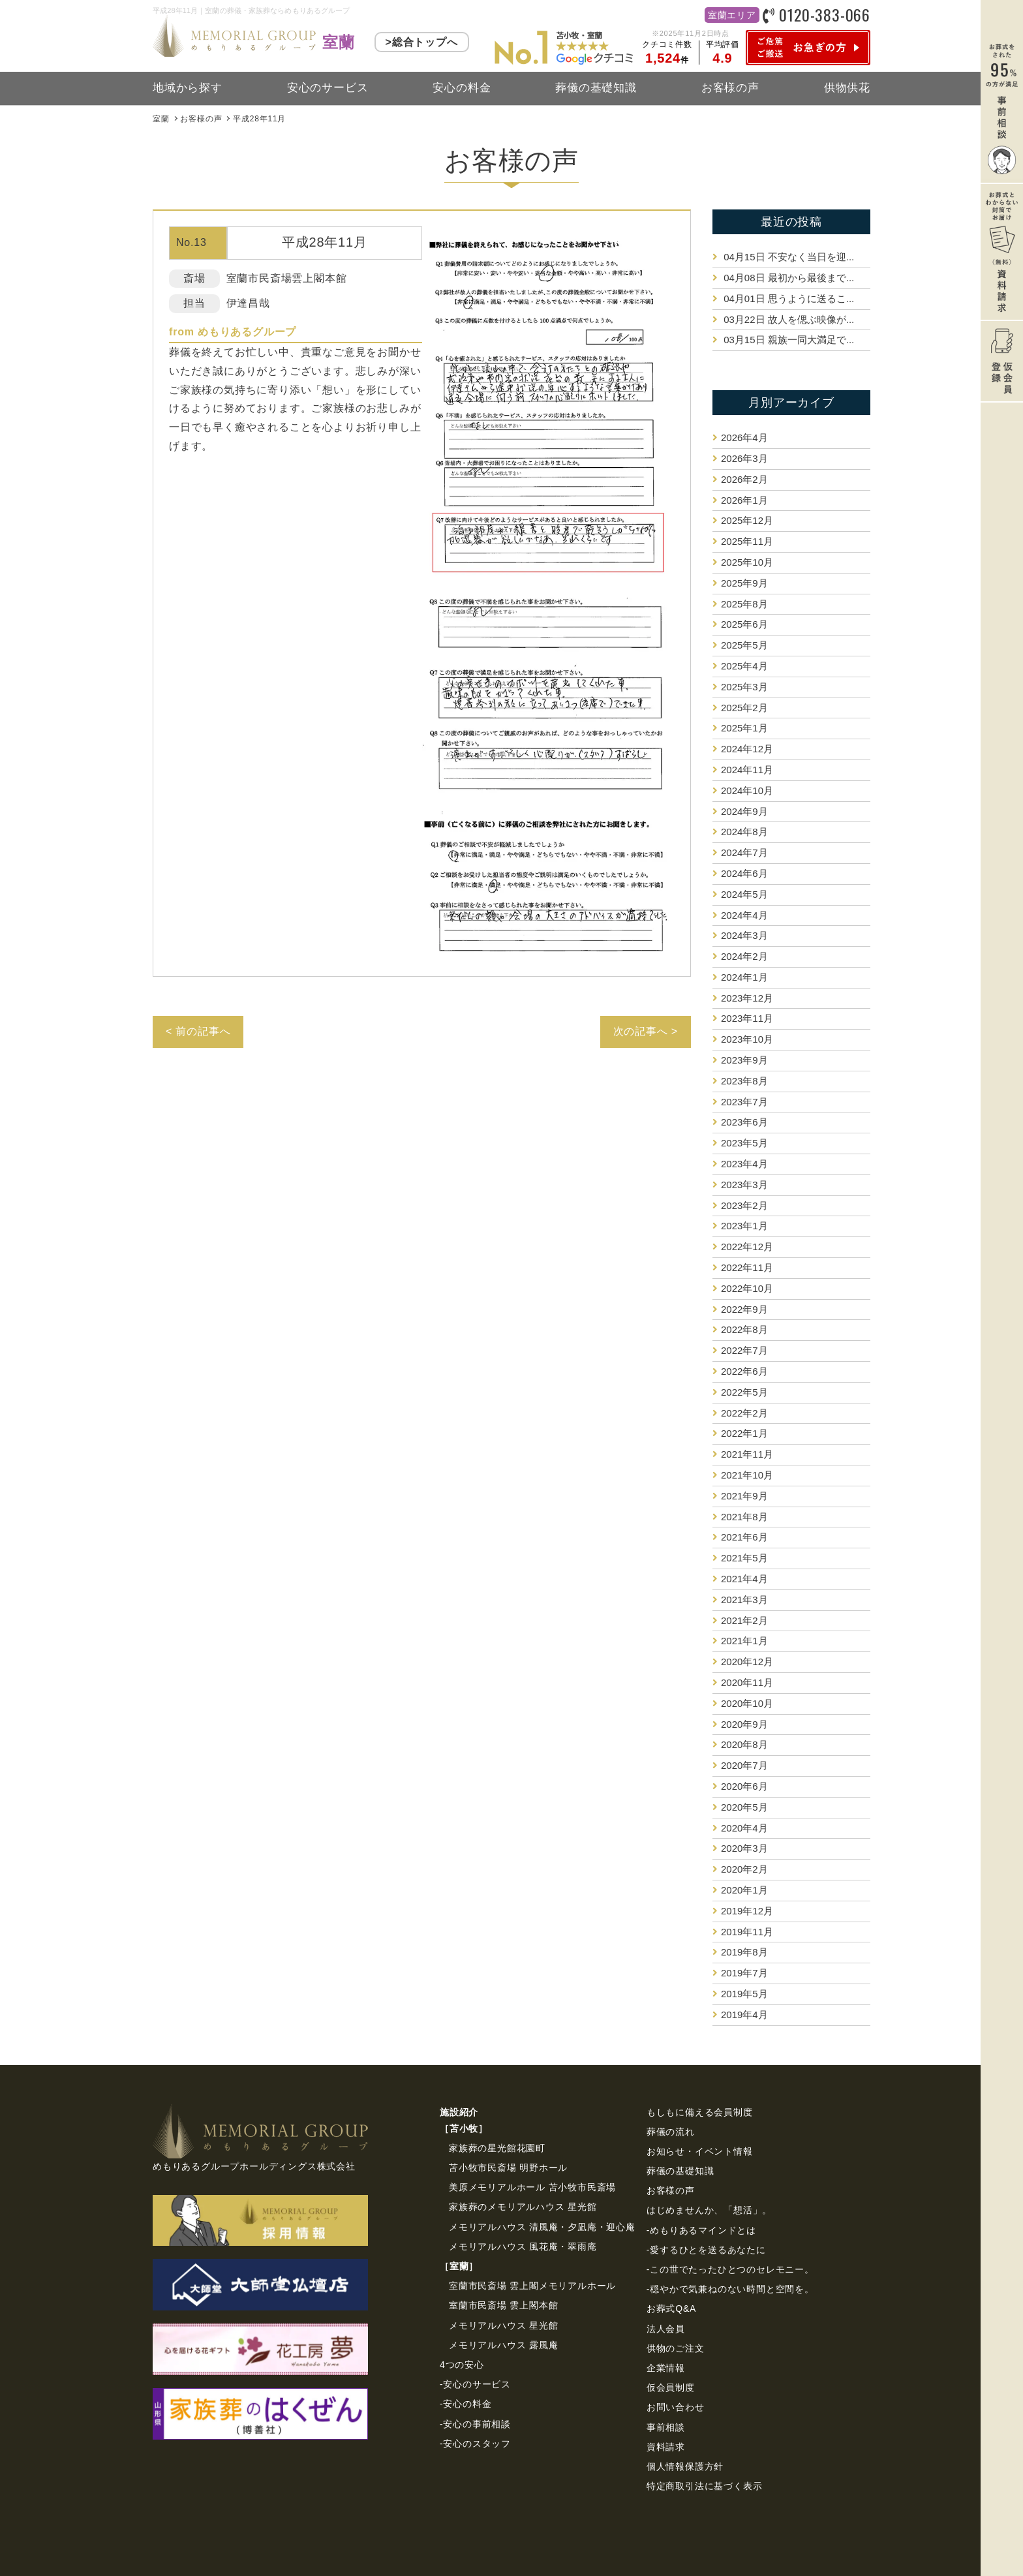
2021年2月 (744, 1620)
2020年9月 (744, 1724)
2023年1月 (744, 1225)
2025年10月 (747, 562)
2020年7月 (744, 1765)
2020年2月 (744, 1869)
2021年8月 (744, 1516)
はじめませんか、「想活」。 (709, 2210)
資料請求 (666, 2447)
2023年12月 (747, 998)
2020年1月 (744, 1889)
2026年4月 (744, 437)
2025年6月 (744, 624)
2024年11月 (747, 769)
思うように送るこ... (787, 298)
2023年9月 (744, 1060)
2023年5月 (744, 1142)
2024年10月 (747, 790)
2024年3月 (744, 935)
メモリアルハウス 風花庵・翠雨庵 (523, 2246)
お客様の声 (730, 88)
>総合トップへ (422, 42)
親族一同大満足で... (787, 339)
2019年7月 (744, 1972)
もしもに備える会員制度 (700, 2112)
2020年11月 (747, 1682)
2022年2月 (744, 1412)
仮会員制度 (671, 2387)
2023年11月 (747, 1018)
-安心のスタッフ (475, 2443)
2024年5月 (744, 894)
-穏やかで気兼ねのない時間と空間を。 (730, 2289)
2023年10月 (747, 1039)
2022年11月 (747, 1267)
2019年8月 (744, 1951)
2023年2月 (744, 1205)
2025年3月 (744, 686)
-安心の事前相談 (475, 2424)
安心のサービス (328, 88)
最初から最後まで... (787, 277)
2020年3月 (744, 1848)
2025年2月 (744, 707)
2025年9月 (744, 583)
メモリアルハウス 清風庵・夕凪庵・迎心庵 (542, 2227)
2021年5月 (744, 1557)
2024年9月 (744, 811)
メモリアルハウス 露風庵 (503, 2345)
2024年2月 (744, 956)
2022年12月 (747, 1246)
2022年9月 (744, 1309)
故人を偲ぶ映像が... (787, 319)
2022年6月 (744, 1371)
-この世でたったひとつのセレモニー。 (730, 2269)
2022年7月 (744, 1350)
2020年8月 (744, 1744)
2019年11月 (747, 1931)
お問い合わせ (676, 2407)
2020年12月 (747, 1661)
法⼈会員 (666, 2328)
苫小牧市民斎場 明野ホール (508, 2167)
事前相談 (666, 2427)
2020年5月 (744, 1807)
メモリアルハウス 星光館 (503, 2325)
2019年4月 (744, 2014)
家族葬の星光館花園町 (497, 2148)
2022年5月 (744, 1392)
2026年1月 (744, 500)
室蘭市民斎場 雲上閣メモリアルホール (532, 2285)
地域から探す (187, 88)
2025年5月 (744, 645)
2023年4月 (744, 1163)
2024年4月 (744, 915)
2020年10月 (747, 1703)
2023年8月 (744, 1080)
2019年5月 (744, 1993)
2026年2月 (744, 479)
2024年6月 (744, 873)
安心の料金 (462, 88)
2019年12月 (747, 1910)
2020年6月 (744, 1786)
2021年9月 (744, 1495)
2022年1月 (744, 1433)
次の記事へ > (645, 1031)
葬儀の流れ (671, 2131)
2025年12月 (747, 520)
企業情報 (666, 2368)
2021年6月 (744, 1536)
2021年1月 (744, 1640)
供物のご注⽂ (676, 2348)
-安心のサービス (475, 2384)
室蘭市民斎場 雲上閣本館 (503, 2305)
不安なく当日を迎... (787, 256)
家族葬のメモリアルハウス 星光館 (523, 2206)
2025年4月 (744, 665)
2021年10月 (747, 1474)
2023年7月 (744, 1101)
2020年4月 (744, 1827)
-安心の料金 (465, 2404)
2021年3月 (744, 1599)
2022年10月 (747, 1288)
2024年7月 (744, 852)
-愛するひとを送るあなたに (706, 2250)
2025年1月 (744, 727)
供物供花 (847, 88)
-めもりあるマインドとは (701, 2230)
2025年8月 (744, 603)
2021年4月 (744, 1578)
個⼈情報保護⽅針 (685, 2466)
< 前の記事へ (198, 1031)
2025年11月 (747, 541)
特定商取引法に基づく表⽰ (705, 2486)
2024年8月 (744, 831)
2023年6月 (744, 1121)
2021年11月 (747, 1454)
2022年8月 (744, 1329)
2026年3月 (744, 458)
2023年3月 (744, 1184)
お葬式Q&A (671, 2308)
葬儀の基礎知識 (596, 88)
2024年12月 (747, 748)
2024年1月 (744, 977)
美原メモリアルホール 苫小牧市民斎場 (532, 2187)
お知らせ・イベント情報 (700, 2151)
